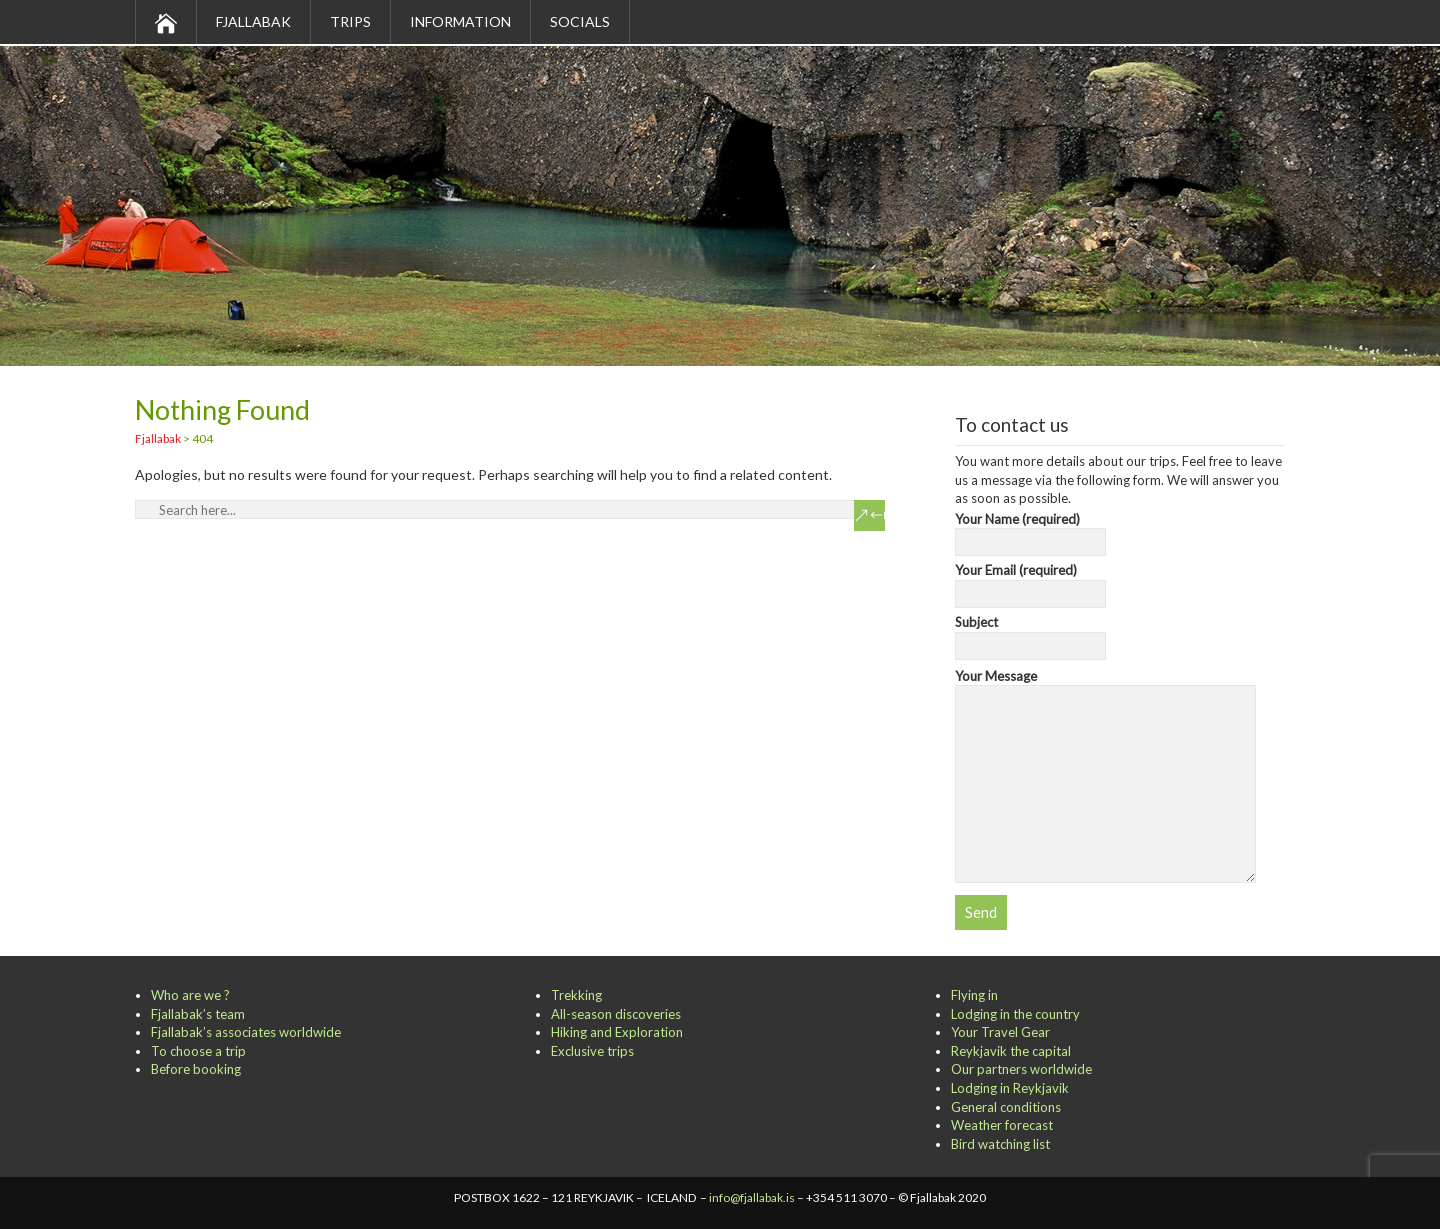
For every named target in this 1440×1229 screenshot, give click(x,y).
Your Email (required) (1030, 582)
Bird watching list (1000, 1144)
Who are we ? (190, 995)
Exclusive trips (592, 1051)
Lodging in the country (1015, 1014)
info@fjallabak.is (752, 1197)
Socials (580, 21)
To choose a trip (198, 1051)
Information (460, 21)
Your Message (1105, 685)
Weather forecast (1002, 1125)
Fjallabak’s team (198, 1014)
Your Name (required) (1030, 531)
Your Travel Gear (1000, 1032)
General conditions (1006, 1107)
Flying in (974, 995)
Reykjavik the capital (1011, 1051)
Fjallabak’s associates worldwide (246, 1032)
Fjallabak (253, 21)
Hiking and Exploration (617, 1032)
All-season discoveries (616, 1014)
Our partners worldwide (1021, 1069)
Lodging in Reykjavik (1010, 1088)
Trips (350, 21)
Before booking (196, 1069)
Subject (1030, 634)
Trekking (576, 995)
